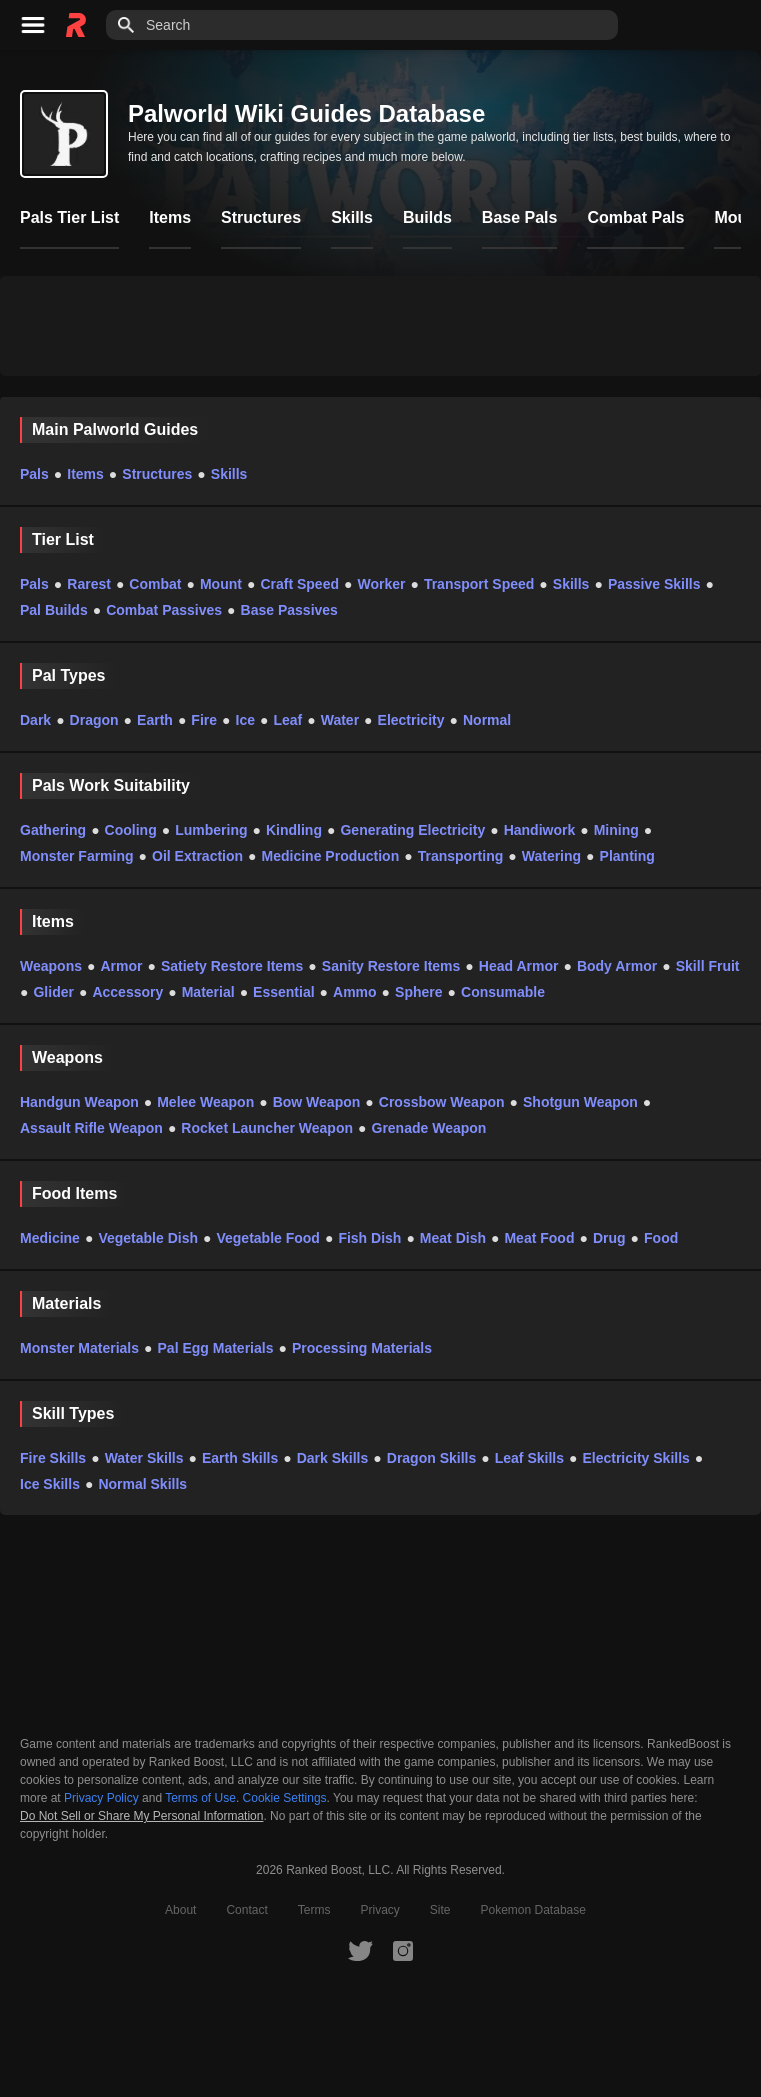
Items (85, 474)
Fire (204, 720)
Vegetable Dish (148, 1238)
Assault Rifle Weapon (91, 1128)
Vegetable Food (267, 1238)
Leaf (287, 720)
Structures (157, 474)
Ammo (355, 992)
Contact (246, 1910)
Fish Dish (369, 1238)
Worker (381, 584)
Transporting (461, 856)
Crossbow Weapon (442, 1102)
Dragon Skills (431, 1458)
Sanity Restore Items (391, 966)
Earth (155, 720)
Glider (53, 992)
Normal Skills (142, 1484)
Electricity (411, 720)
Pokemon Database (533, 1910)
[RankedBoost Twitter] (360, 1950)
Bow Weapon (317, 1102)
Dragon (94, 720)
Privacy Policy (101, 1798)
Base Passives (289, 610)
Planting (627, 856)
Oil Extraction (197, 856)
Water (340, 720)
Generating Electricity (412, 830)
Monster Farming (77, 856)
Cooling (131, 830)
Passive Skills (654, 584)
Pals (34, 474)
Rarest (89, 584)
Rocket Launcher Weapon (267, 1128)
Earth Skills (240, 1458)
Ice (245, 720)
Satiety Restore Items (232, 966)
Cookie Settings (285, 1798)
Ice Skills (50, 1484)
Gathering (53, 830)
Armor (121, 966)
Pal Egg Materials (216, 1348)
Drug (609, 1238)
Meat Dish (453, 1238)
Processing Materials (362, 1348)
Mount (221, 584)
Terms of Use (200, 1798)
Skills (229, 474)
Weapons (51, 966)
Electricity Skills (635, 1458)
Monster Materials (79, 1348)
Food (661, 1238)
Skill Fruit (708, 966)
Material (208, 992)
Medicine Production (331, 856)
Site (440, 1910)
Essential (283, 992)
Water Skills (144, 1458)
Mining (616, 830)
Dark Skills (333, 1458)
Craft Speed (299, 584)
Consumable (503, 992)
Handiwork (540, 830)
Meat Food (539, 1238)
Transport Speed (479, 584)
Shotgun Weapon (580, 1102)
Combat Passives (164, 610)
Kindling (294, 830)
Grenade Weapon (429, 1128)
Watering (551, 856)
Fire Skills (53, 1458)
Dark (35, 720)
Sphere (418, 992)
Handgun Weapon (79, 1102)
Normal (487, 720)
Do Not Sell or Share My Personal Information (141, 1816)
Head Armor (519, 966)
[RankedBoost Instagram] (403, 1950)
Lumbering (211, 830)
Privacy (379, 1910)
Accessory (127, 992)
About (180, 1910)
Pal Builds (54, 610)
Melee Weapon (205, 1102)
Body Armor (617, 966)
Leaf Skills (529, 1458)
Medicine (50, 1238)
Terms (314, 1910)
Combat (155, 584)
